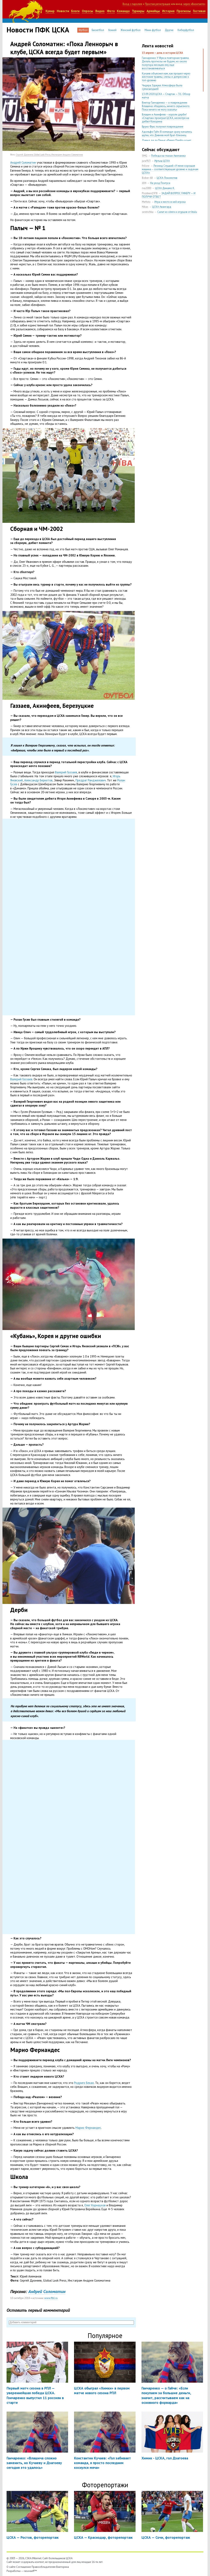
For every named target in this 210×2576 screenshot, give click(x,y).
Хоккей (112, 30)
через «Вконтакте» (194, 4)
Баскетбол (98, 30)
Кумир (50, 11)
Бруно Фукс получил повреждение (162, 126)
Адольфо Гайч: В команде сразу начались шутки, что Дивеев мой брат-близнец (167, 133)
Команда (123, 11)
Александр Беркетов (38, 780)
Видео (100, 11)
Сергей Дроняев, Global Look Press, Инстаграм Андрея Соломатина (49, 154)
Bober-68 (147, 178)
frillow (146, 166)
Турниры (138, 11)
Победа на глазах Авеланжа (168, 155)
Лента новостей (157, 46)
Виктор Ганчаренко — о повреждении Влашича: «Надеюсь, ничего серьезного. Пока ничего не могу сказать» (166, 106)
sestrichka (147, 212)
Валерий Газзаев (66, 772)
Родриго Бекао (84, 2083)
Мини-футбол (153, 30)
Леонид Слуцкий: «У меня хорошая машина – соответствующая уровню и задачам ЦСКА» (170, 169)
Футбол (83, 30)
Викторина (62, 2567)
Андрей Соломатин (23, 162)
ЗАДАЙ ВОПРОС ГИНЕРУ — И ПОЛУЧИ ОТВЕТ (168, 194)
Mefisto (146, 202)
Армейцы (153, 11)
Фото (111, 11)
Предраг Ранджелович (90, 780)
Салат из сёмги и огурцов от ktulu (177, 212)
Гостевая (199, 11)
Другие (169, 30)
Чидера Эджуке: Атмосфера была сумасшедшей (162, 87)
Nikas (145, 207)
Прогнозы (184, 11)
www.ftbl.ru (51, 2298)
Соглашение (23, 2567)
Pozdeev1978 (150, 193)
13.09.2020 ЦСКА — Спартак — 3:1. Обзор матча (166, 95)
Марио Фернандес (88, 2128)
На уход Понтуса (160, 183)
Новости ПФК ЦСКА (38, 29)
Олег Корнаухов (95, 2205)
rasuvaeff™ (30, 2571)
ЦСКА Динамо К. (165, 188)
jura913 (146, 161)
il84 (144, 183)
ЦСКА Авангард (161, 207)
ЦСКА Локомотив (167, 178)
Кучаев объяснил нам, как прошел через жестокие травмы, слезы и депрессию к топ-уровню (166, 77)
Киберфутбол (186, 30)
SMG (144, 155)
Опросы (87, 11)
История (168, 11)
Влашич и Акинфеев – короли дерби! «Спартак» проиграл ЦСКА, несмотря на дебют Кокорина (165, 118)
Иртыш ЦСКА (162, 161)
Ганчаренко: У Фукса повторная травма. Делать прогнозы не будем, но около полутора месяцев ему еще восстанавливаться (165, 63)
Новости (63, 11)
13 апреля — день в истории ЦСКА (162, 53)
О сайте (11, 2567)
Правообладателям (44, 2567)
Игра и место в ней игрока (170, 202)
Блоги (75, 11)
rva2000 (146, 188)
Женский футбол (130, 30)
